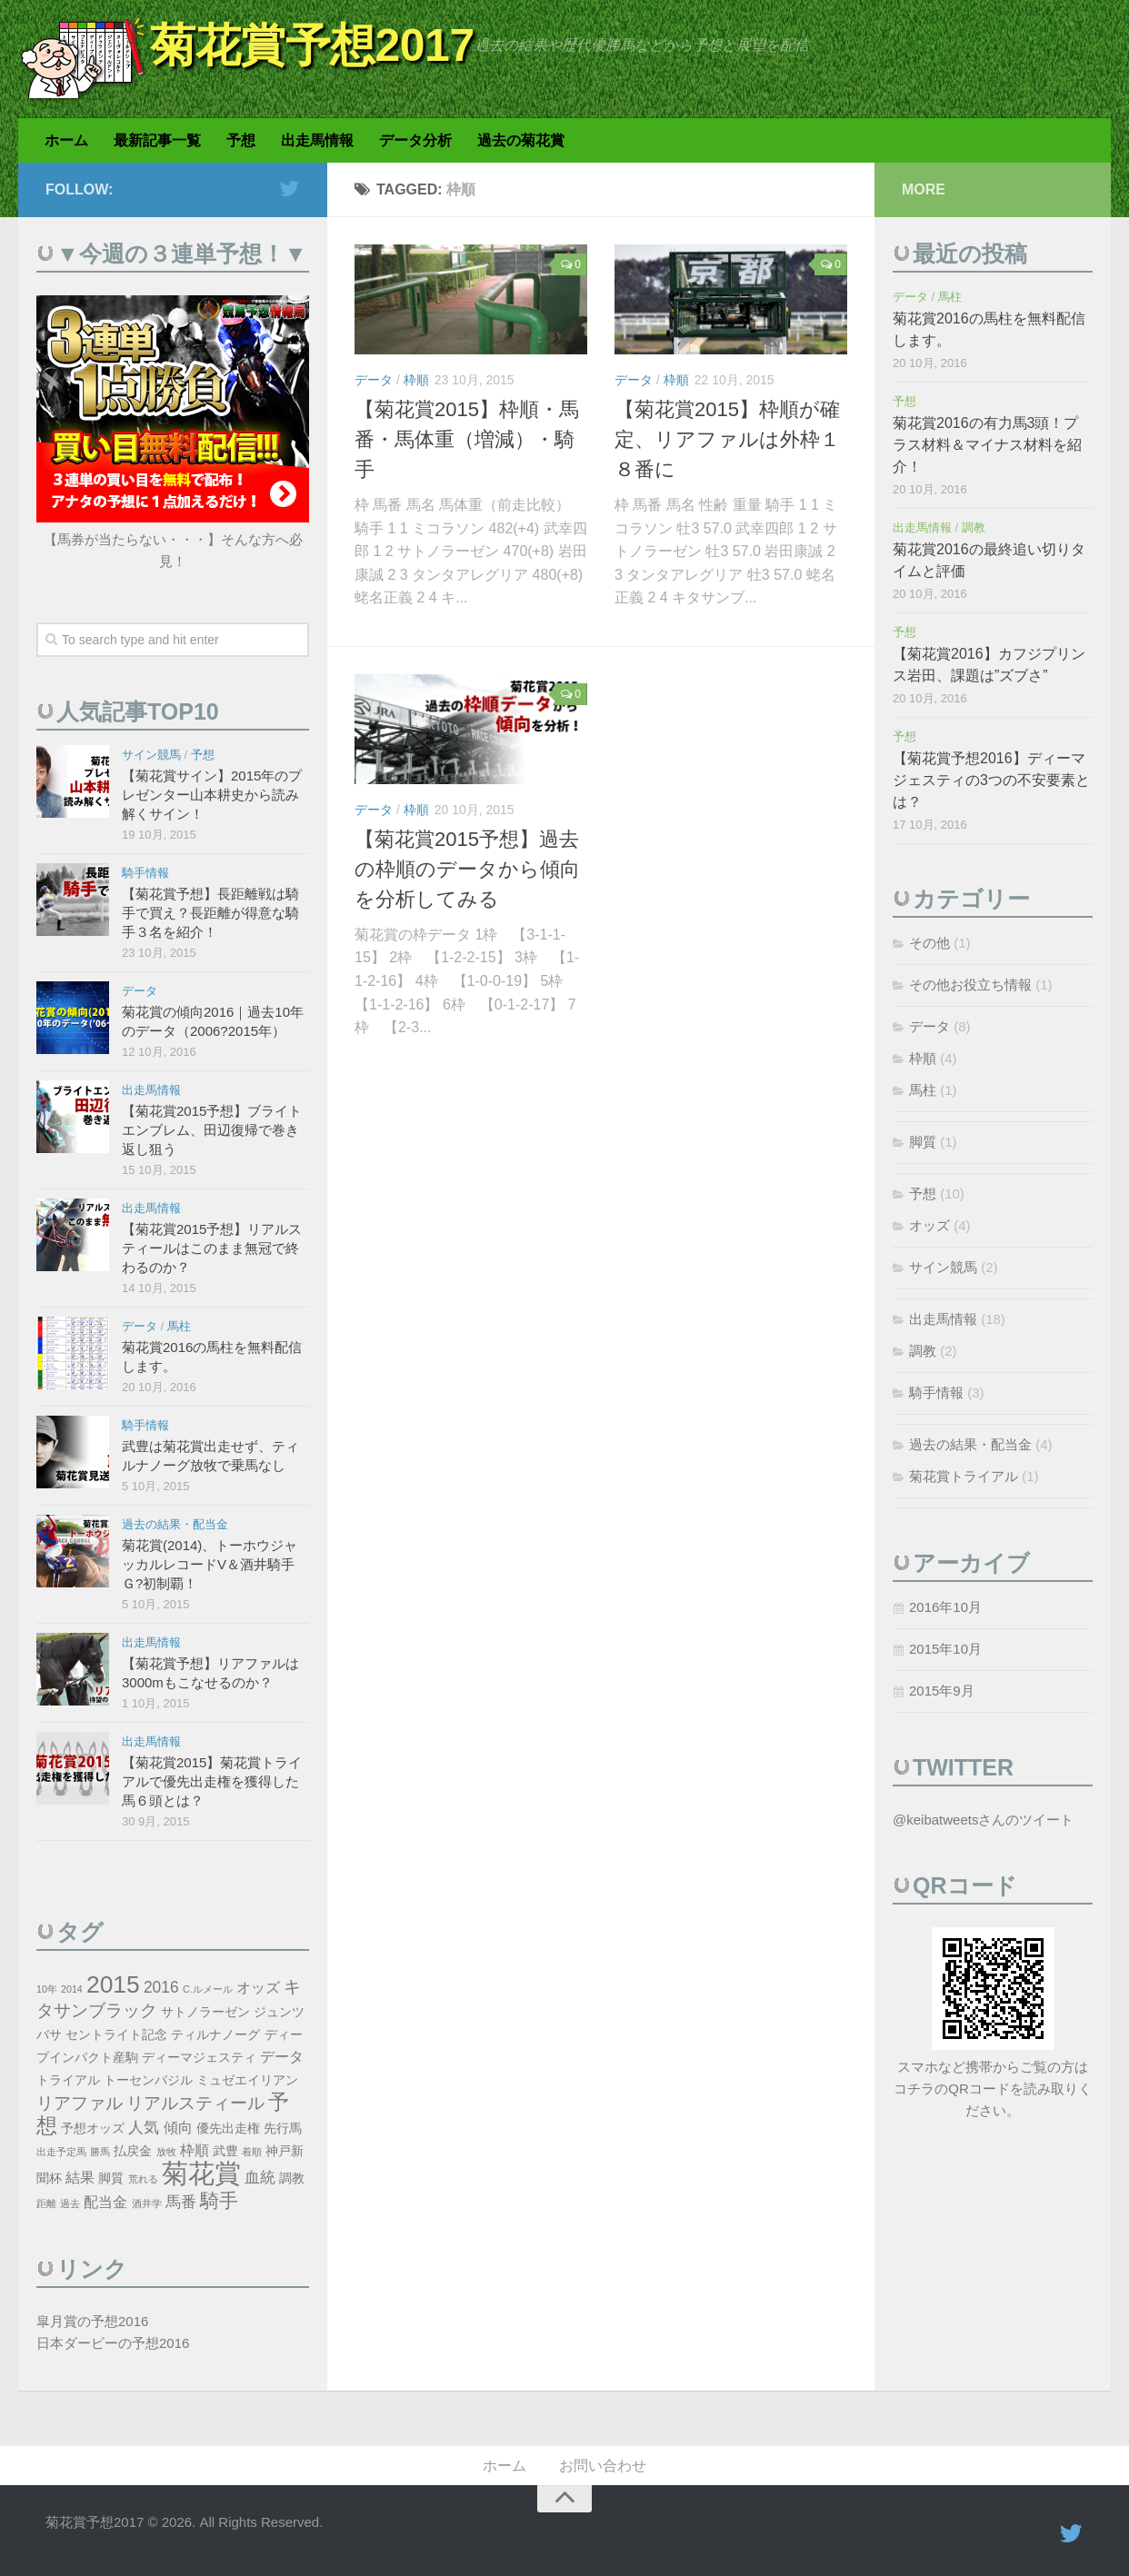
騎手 (219, 2200)
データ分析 (415, 140)
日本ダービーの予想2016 (112, 2343)
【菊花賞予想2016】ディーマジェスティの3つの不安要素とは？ (991, 780)
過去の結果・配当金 (175, 1524)
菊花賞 (201, 2173)
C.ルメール (208, 1989)
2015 (113, 1984)
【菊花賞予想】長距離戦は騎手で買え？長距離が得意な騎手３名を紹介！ (210, 913)
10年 (46, 1989)
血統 (260, 2177)
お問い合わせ (602, 2465)
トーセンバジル (148, 2080)
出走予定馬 (61, 2151)
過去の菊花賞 (520, 140)
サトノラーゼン (205, 2012)
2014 (72, 1989)
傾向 (178, 2127)
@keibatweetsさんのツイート (983, 1819)
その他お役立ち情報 (970, 984)
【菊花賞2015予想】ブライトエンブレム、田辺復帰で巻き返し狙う (212, 1130)
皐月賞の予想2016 (92, 2321)
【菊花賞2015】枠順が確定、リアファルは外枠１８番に (727, 439)
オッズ (258, 1987)
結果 (80, 2177)
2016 (161, 1987)
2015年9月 (941, 1690)
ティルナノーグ (215, 2035)
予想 (240, 140)
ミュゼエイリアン (247, 2080)
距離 (46, 2203)
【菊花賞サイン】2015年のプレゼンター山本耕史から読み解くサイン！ (212, 794)
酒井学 (147, 2203)
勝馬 (100, 2151)
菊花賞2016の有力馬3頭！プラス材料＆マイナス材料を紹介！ (987, 444)
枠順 (416, 380)
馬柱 (179, 1326)
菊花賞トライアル (963, 1476)
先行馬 (283, 2128)
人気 (143, 2127)
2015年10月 (945, 1648)
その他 (929, 942)
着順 (252, 2151)
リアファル (79, 2103)
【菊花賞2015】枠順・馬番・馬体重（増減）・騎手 (467, 439)
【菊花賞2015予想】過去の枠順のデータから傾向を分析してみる (467, 869)
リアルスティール (195, 2103)
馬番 (180, 2202)
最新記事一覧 (157, 140)
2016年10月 (945, 1607)
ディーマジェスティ (199, 2057)
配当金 (105, 2202)
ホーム (66, 140)
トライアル (68, 2080)
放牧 (166, 2151)
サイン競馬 (151, 754)
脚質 (111, 2178)
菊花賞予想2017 (312, 45)
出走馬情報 (317, 140)
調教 (292, 2178)
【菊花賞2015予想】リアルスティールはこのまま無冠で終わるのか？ (212, 1248)
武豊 (225, 2151)
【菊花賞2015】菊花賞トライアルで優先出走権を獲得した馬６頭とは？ (212, 1781)
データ (374, 380)
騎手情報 (145, 873)
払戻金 (133, 2151)
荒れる (143, 2178)
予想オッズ (93, 2128)
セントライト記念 (116, 2035)
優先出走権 (228, 2128)
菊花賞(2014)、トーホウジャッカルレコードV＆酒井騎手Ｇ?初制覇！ (209, 1564)
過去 (70, 2203)
